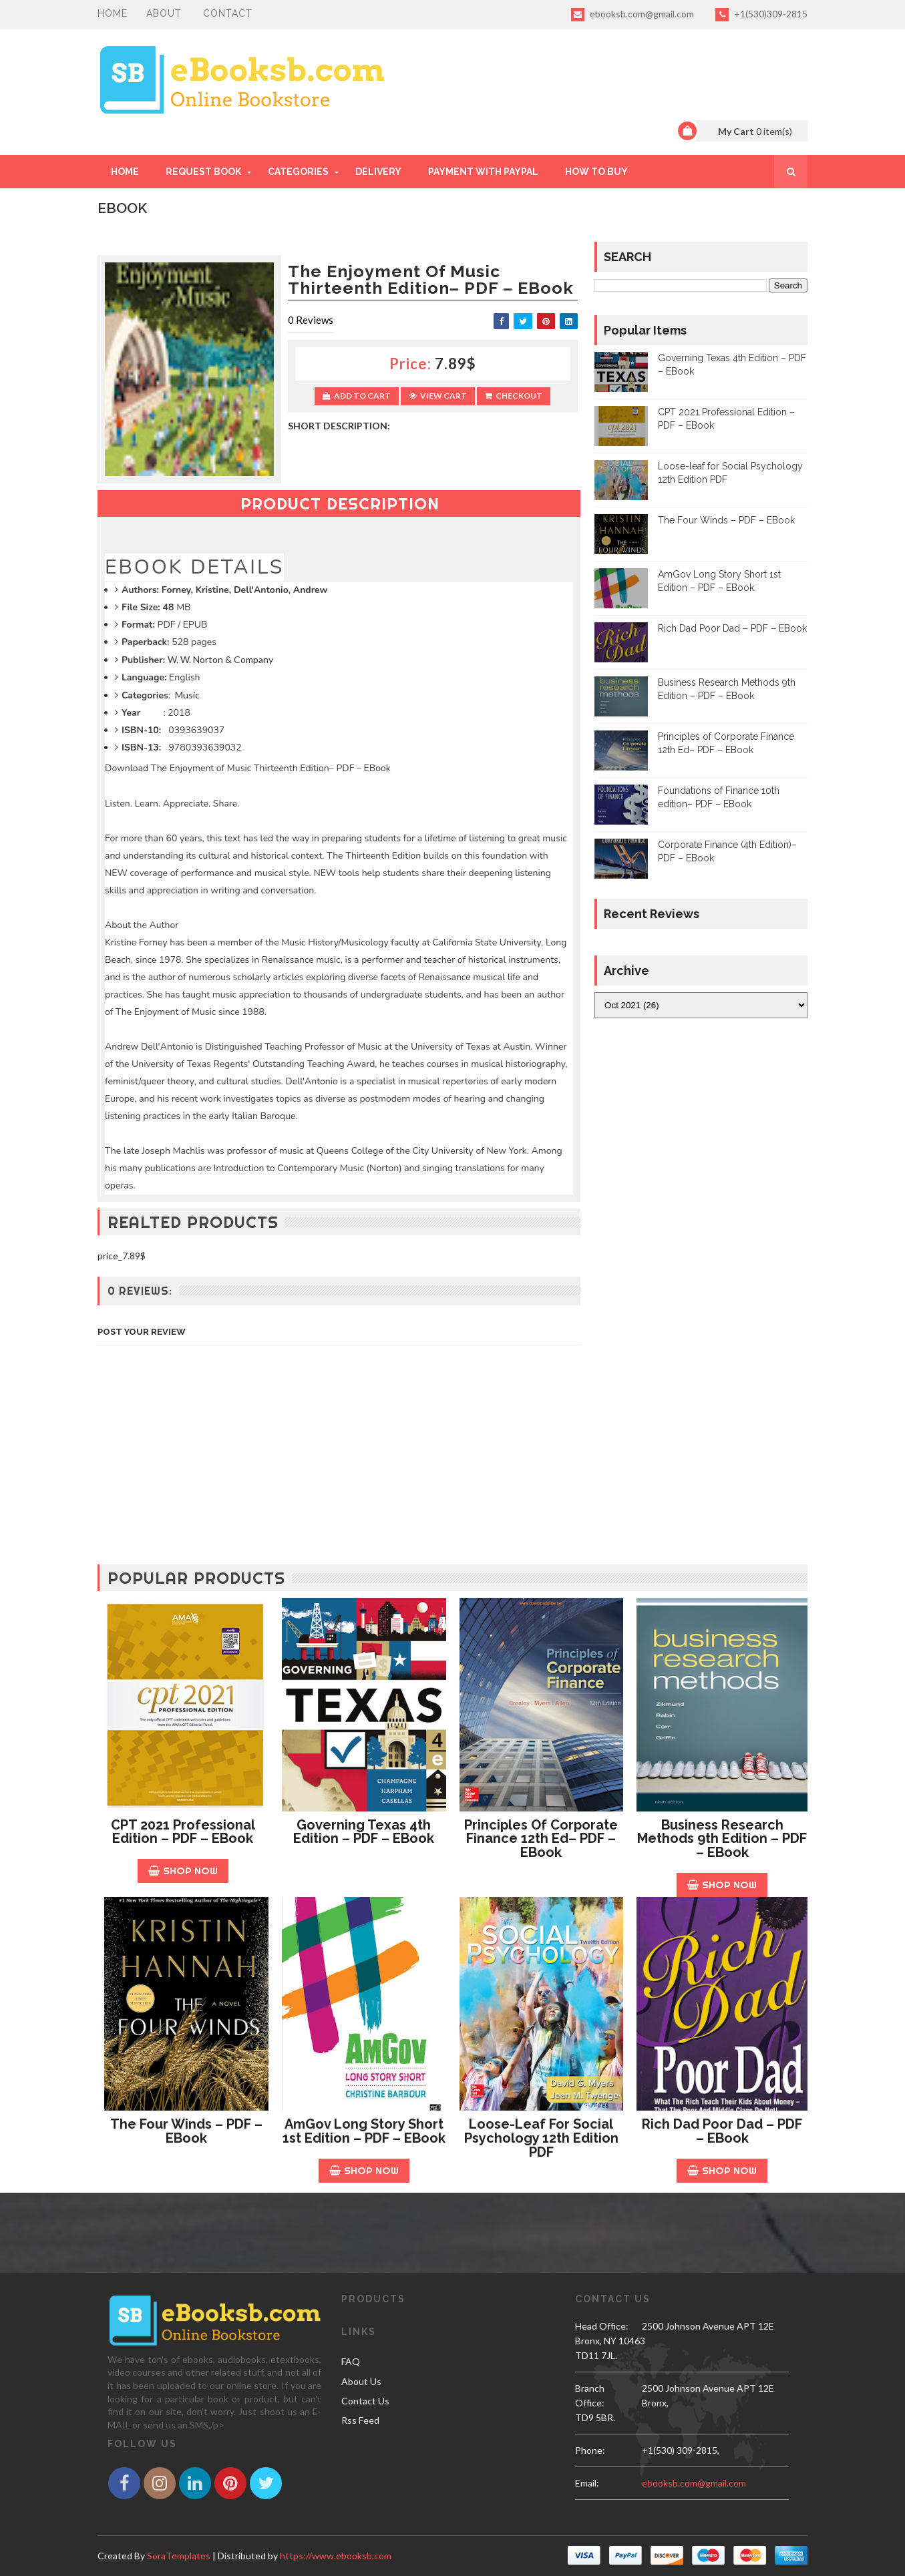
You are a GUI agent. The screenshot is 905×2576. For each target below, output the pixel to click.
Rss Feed (360, 2420)
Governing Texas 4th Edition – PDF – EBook (363, 1832)
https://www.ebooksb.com (335, 2555)
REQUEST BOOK (203, 171)
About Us (361, 2381)
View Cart (438, 396)
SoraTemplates (178, 2555)
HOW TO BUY (596, 171)
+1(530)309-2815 (761, 14)
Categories (298, 171)
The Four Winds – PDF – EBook (726, 520)
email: (587, 2483)
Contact (227, 13)
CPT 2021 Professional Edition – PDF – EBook (183, 1832)
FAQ (350, 2361)
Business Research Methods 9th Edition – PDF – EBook (722, 1839)
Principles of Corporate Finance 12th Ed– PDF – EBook (541, 1839)
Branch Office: (589, 2395)
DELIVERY (378, 171)
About (164, 13)
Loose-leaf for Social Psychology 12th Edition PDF (541, 2138)
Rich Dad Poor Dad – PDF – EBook (732, 628)
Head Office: (601, 2326)
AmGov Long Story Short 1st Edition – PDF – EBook (364, 2131)
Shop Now (183, 1870)
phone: (590, 2450)
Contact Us (365, 2400)
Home (113, 13)
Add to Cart (357, 396)
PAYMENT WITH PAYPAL (483, 171)
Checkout (513, 396)
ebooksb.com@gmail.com (632, 14)
